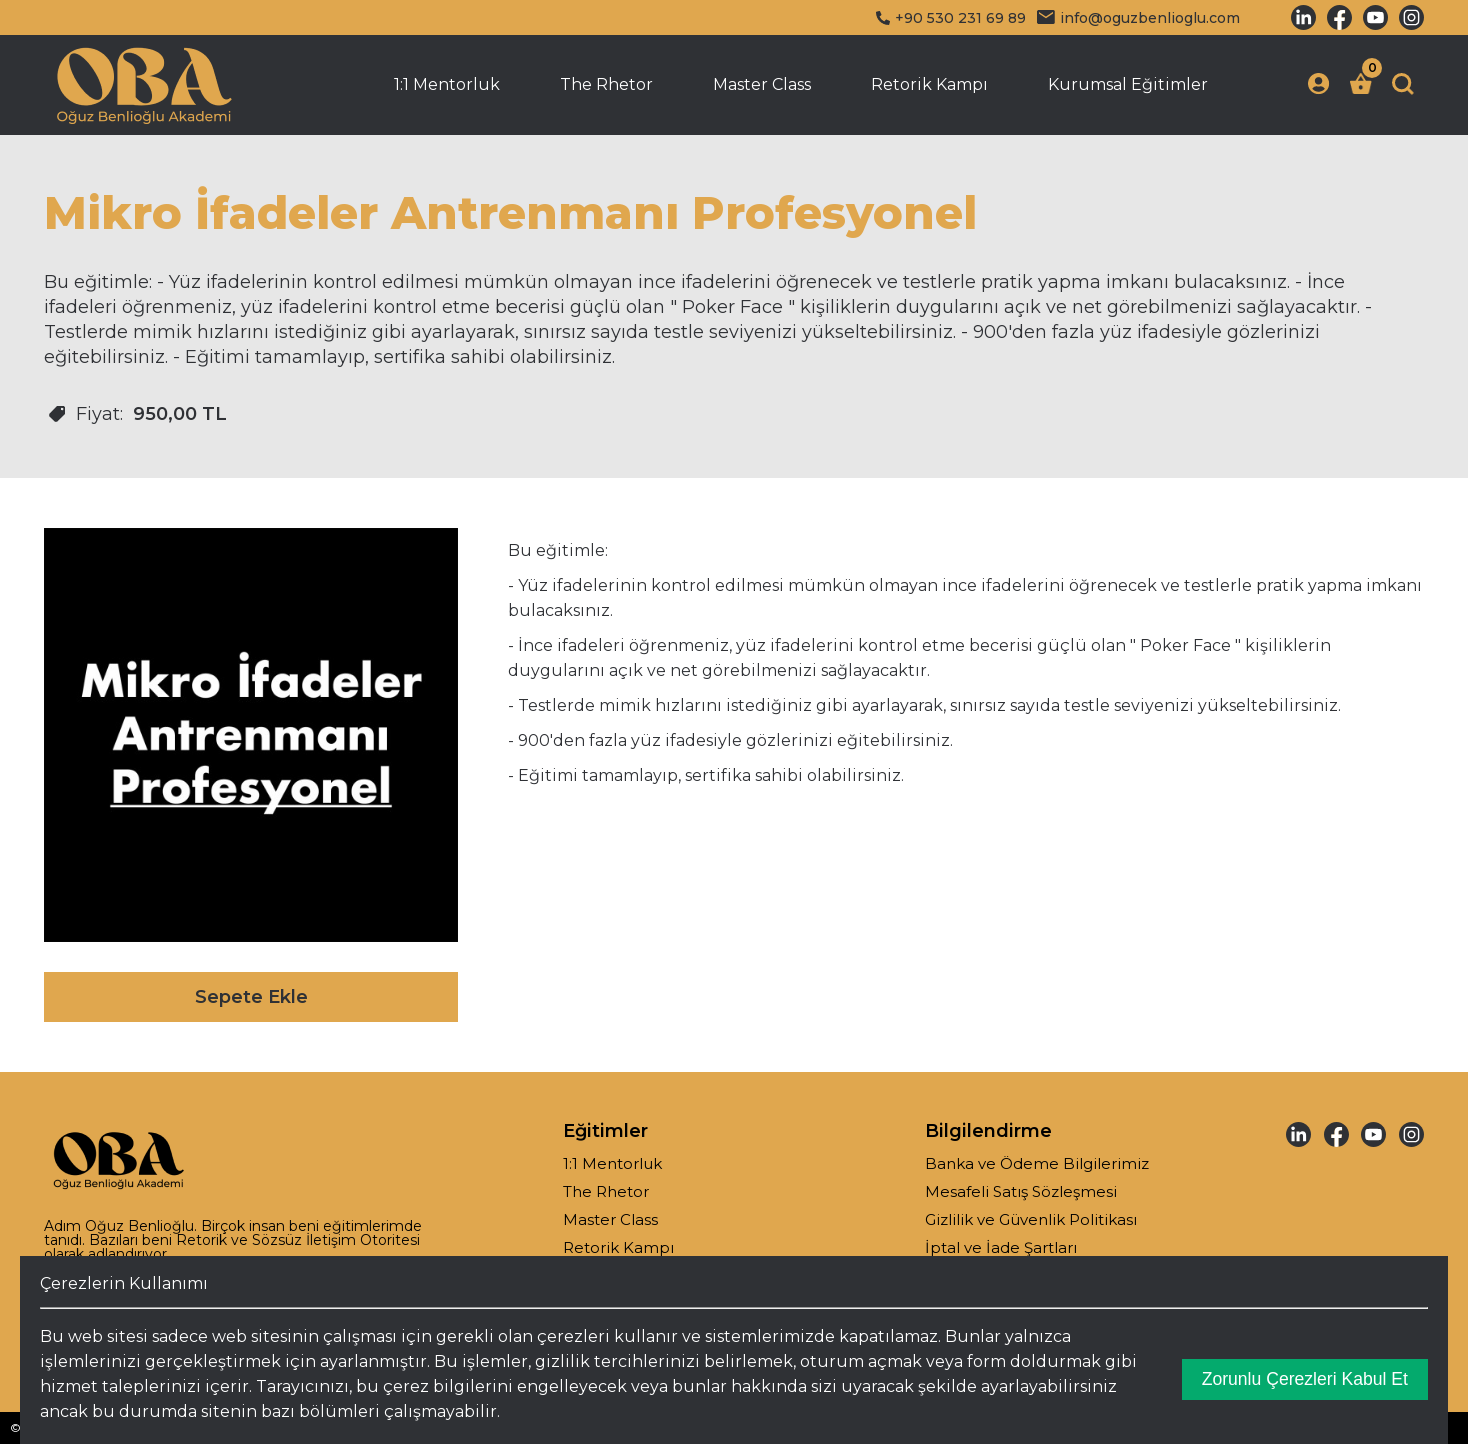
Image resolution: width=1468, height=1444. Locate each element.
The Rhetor (606, 84)
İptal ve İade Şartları (1001, 1247)
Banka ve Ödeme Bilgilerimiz (1037, 1163)
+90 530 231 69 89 (951, 18)
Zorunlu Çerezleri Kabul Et (1305, 1379)
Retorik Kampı (929, 84)
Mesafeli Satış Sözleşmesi (1021, 1191)
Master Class (762, 84)
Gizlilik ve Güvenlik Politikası (1031, 1219)
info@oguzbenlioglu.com (1138, 18)
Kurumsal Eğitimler (1128, 84)
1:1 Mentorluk (447, 84)
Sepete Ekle (251, 997)
